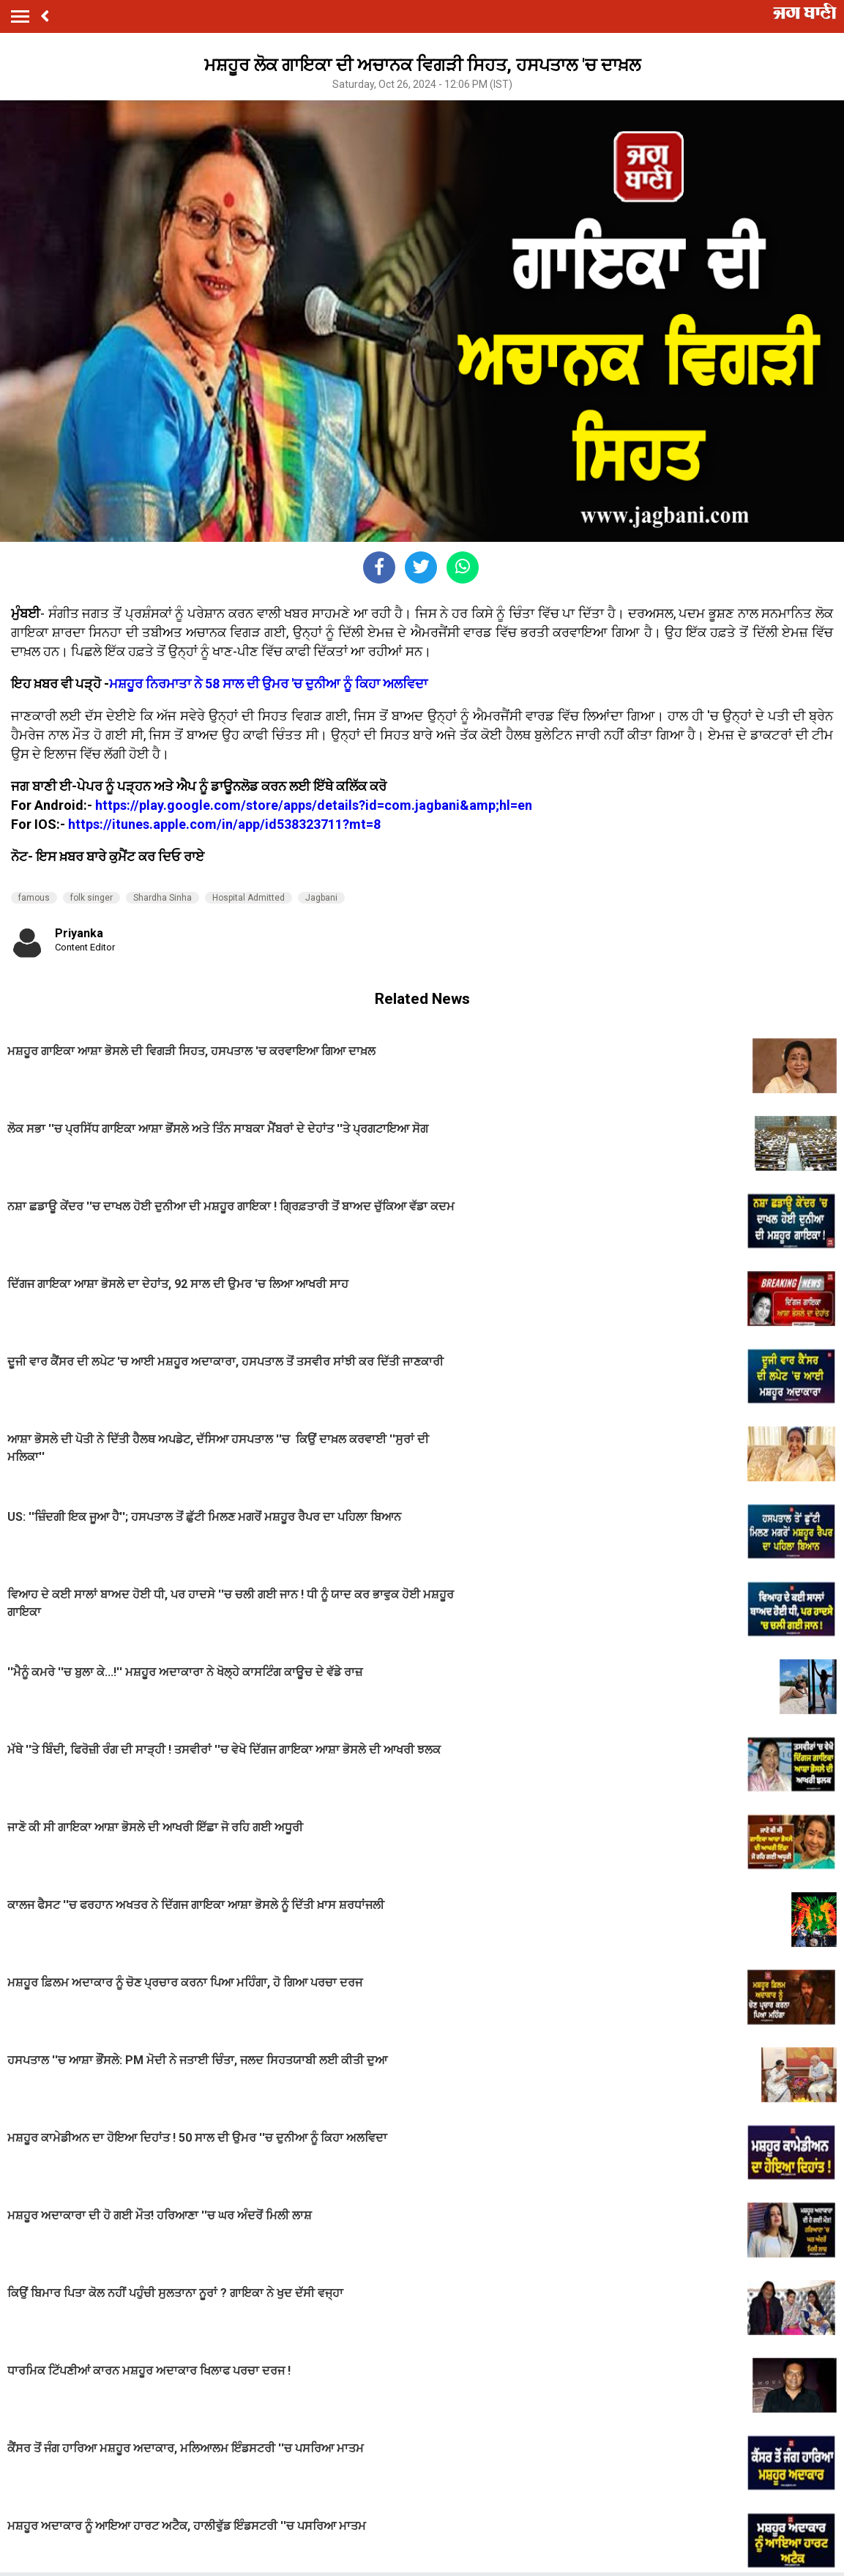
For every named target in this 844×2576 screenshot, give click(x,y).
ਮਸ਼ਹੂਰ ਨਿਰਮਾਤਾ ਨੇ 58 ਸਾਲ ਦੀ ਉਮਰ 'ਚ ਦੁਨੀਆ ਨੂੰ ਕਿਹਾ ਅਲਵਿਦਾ (268, 683)
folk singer (91, 898)
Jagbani (321, 898)
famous (34, 898)
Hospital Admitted (248, 898)
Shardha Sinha (162, 898)
